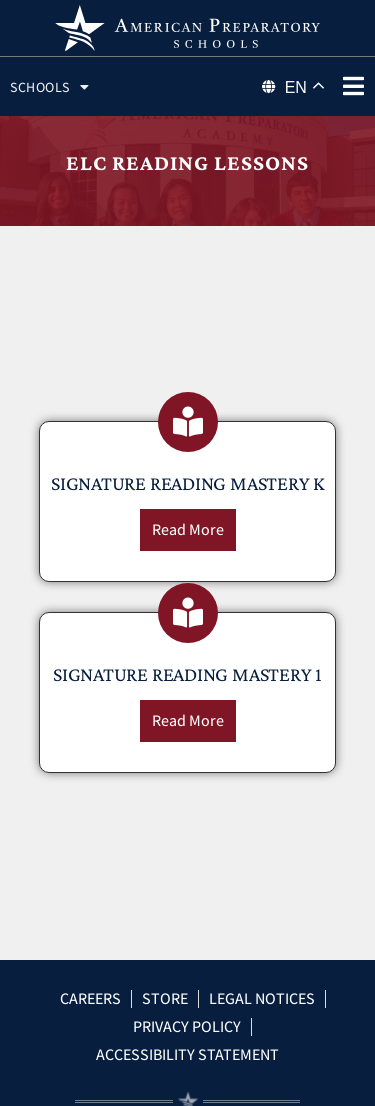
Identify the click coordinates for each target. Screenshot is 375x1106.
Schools (49, 87)
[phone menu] (353, 86)
